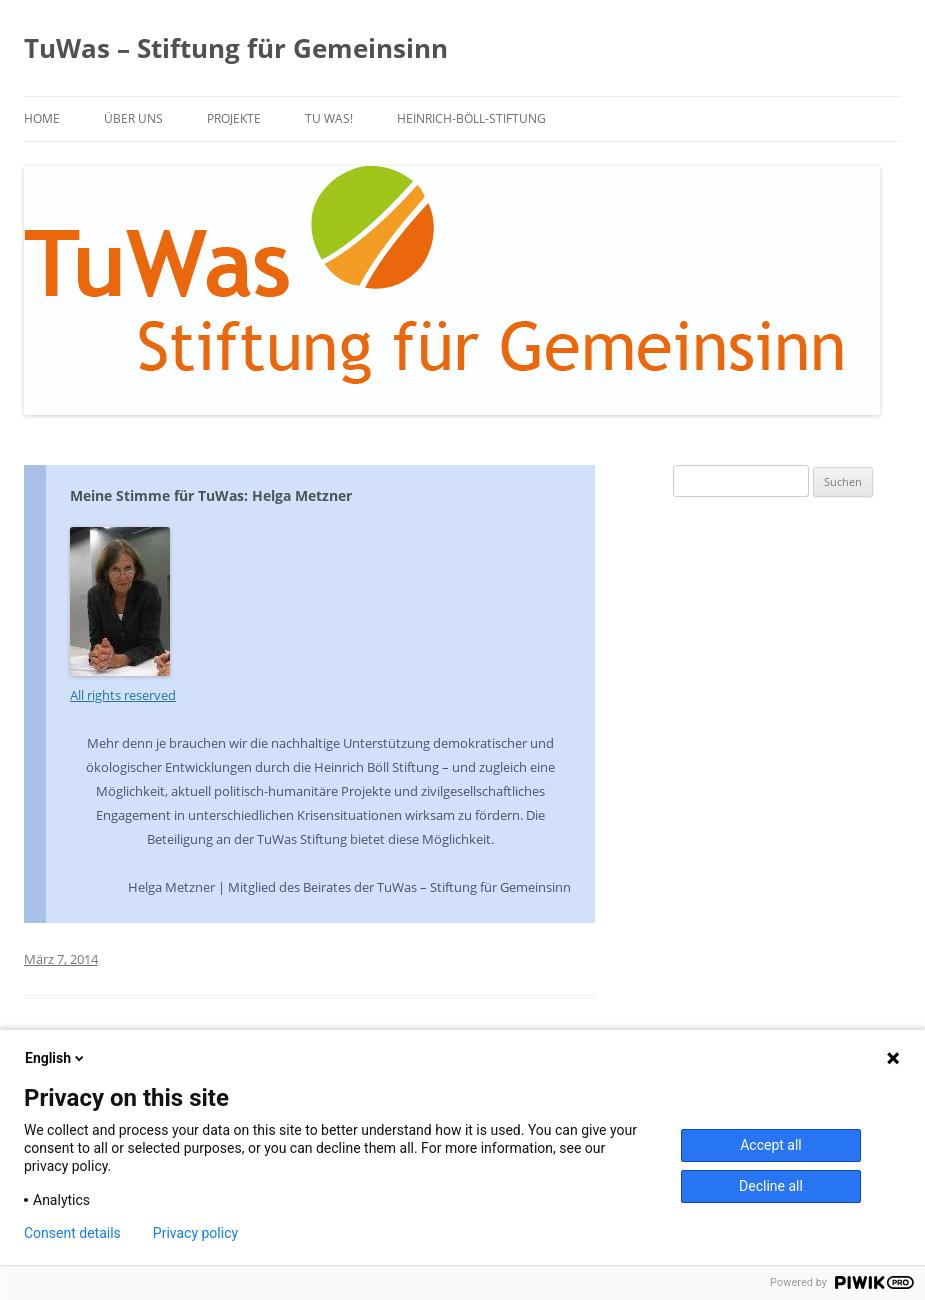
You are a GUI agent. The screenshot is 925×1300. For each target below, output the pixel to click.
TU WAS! (329, 118)
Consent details (72, 1233)
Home (42, 118)
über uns (133, 118)
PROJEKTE (234, 118)
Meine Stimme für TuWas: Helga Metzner (211, 495)
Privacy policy (195, 1233)
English (56, 1058)
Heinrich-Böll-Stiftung (471, 118)
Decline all (771, 1186)
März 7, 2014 (61, 959)
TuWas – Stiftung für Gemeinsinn (236, 48)
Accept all (771, 1145)
